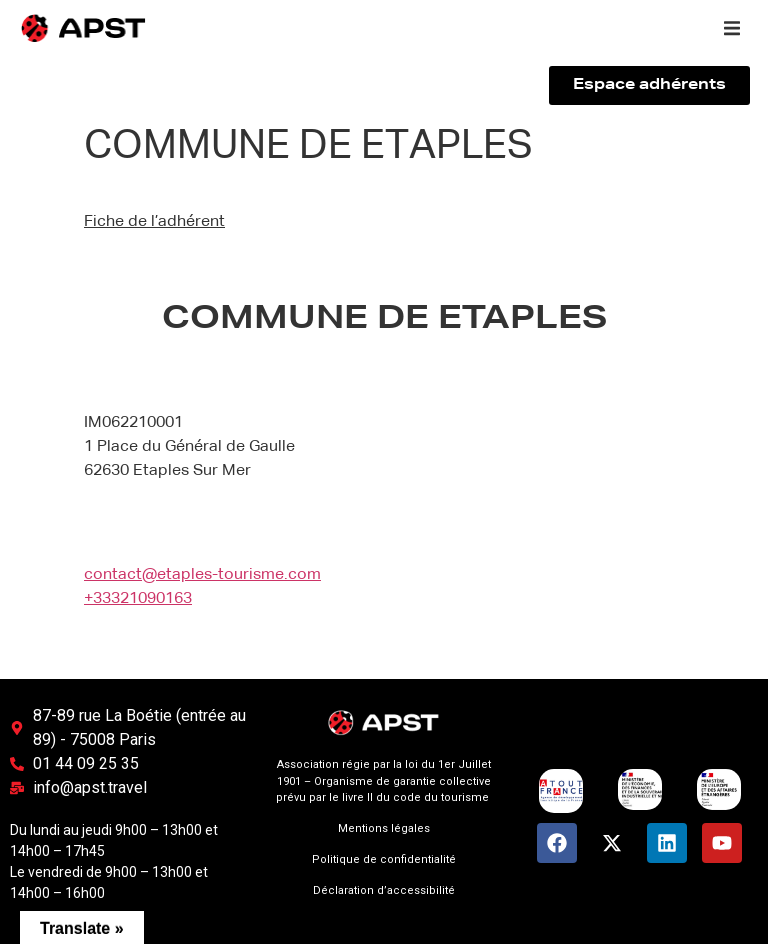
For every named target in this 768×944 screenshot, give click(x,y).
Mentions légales (384, 828)
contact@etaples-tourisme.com (202, 575)
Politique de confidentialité (384, 859)
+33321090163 (138, 599)
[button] (732, 28)
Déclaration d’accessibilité (384, 890)
